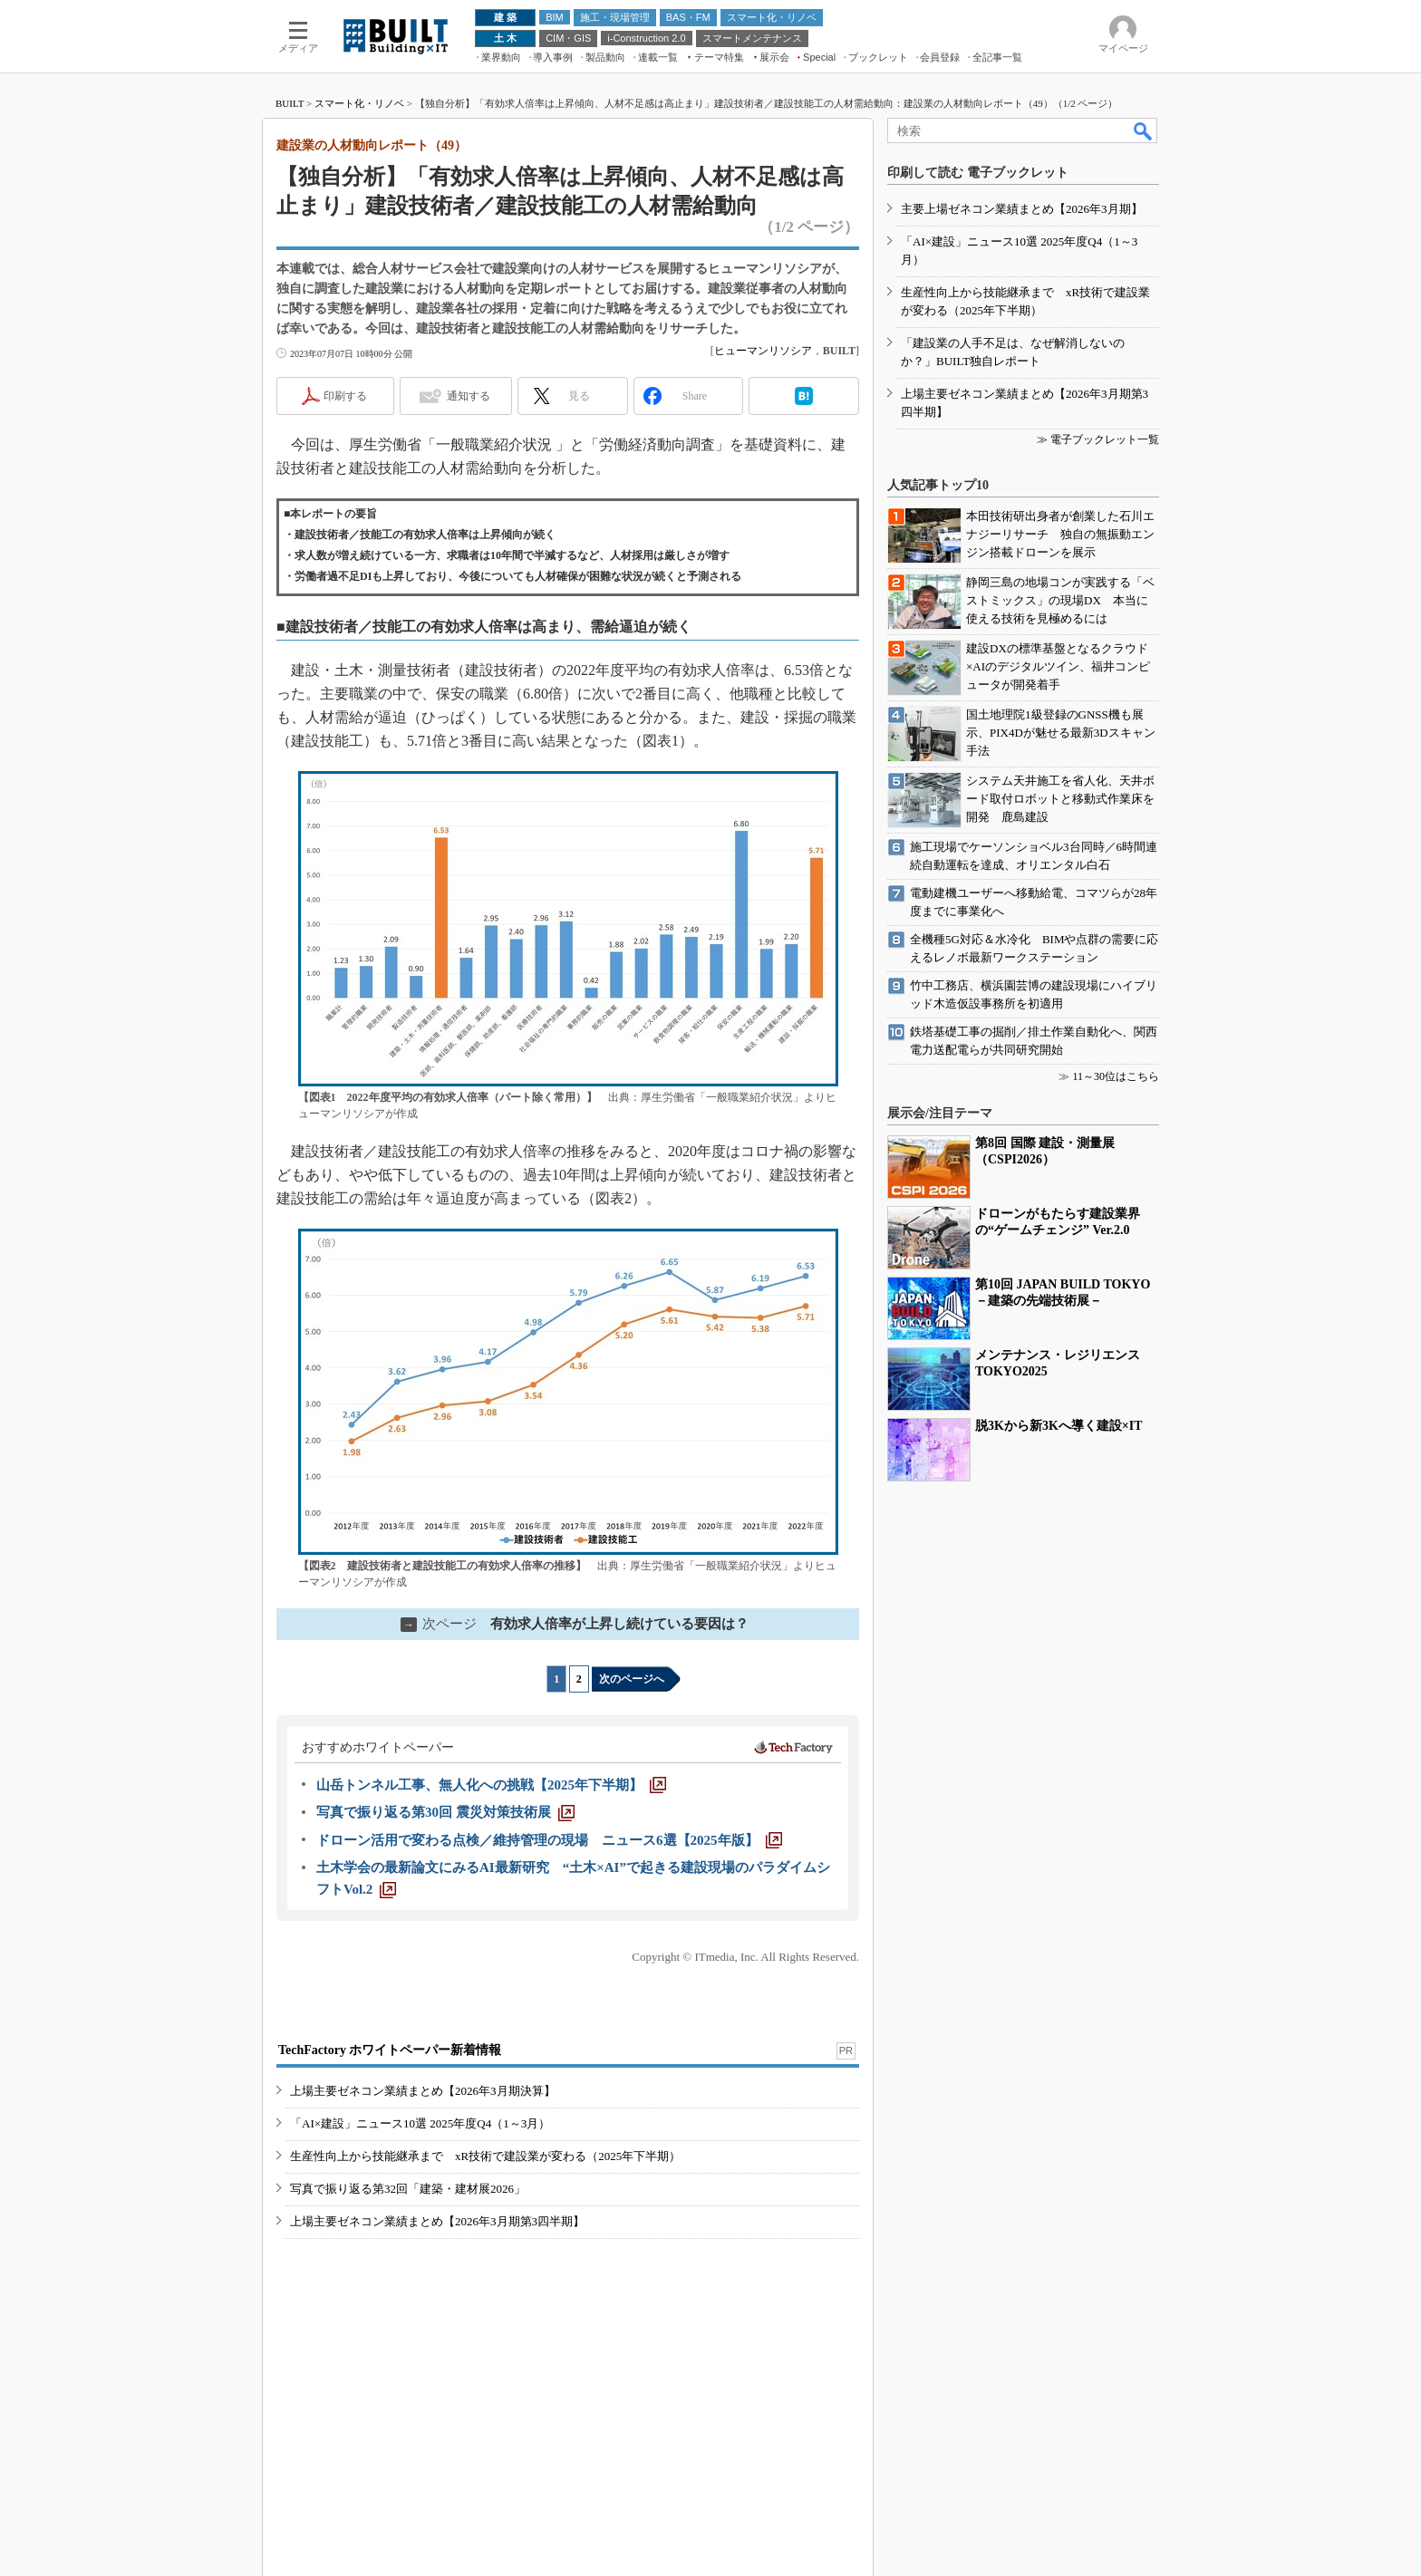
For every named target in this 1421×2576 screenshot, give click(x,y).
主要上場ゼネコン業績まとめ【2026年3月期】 (1022, 209)
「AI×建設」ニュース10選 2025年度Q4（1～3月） (420, 2123)
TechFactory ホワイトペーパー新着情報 (389, 2050)
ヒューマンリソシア (763, 350)
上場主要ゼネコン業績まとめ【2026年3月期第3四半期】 (437, 2221)
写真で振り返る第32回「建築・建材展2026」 (408, 2188)
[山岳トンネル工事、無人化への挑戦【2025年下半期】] (491, 1785)
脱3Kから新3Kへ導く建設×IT (1059, 1426)
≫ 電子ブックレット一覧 (1098, 439)
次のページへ (631, 1679)
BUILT (290, 103)
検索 (1143, 130)
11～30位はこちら (1115, 1076)
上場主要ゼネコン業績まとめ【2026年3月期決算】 (423, 2091)
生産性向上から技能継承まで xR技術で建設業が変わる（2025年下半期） (485, 2156)
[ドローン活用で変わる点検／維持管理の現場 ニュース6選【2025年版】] (549, 1840)
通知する (468, 396)
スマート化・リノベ (359, 103)
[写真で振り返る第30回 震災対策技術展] (445, 1812)
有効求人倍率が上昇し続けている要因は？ (575, 1623)
